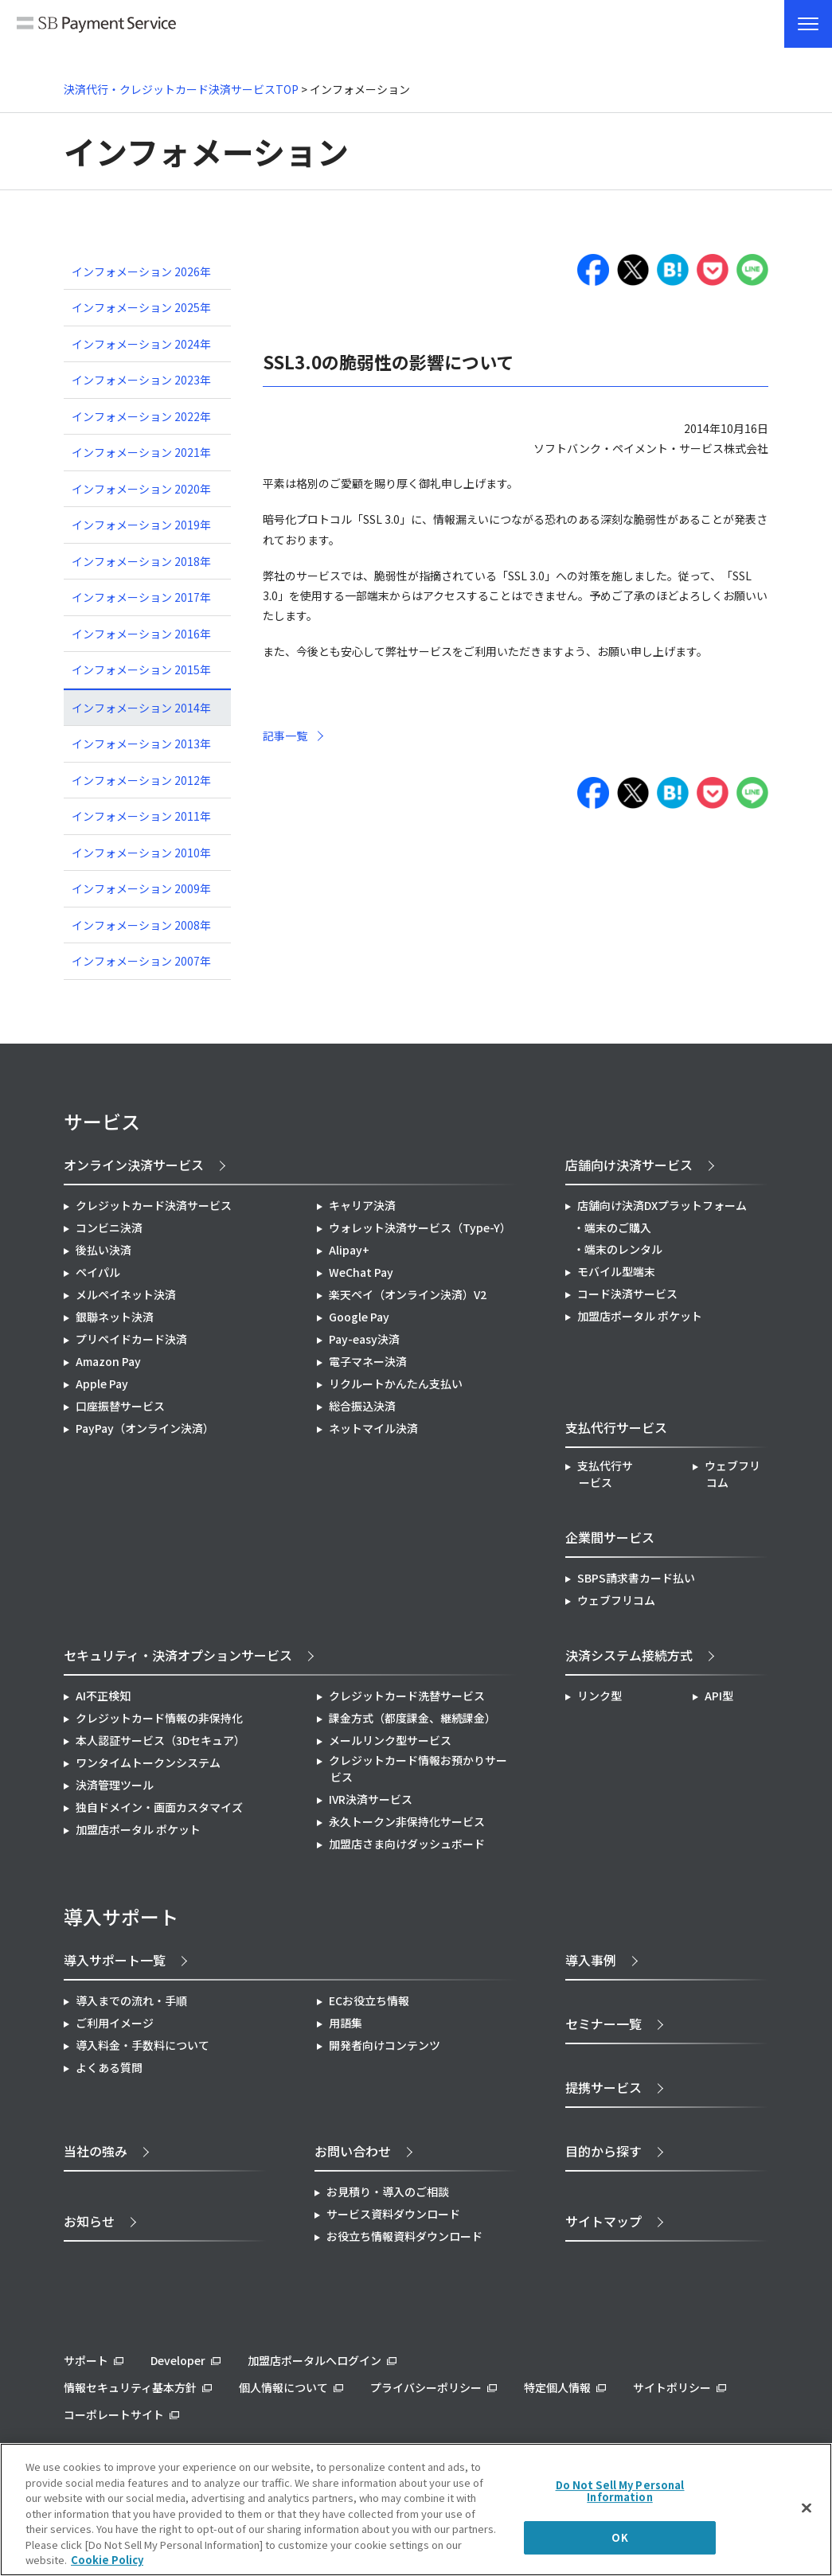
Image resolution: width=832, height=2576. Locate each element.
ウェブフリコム (732, 1474)
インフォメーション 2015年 (141, 669)
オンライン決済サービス (134, 1164)
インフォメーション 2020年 (141, 489)
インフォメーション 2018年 (141, 561)
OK (619, 2537)
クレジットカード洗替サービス (407, 1696)
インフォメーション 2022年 (141, 416)
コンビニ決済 (109, 1227)
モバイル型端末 (616, 1271)
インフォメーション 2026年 (141, 271)
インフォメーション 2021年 (141, 452)
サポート (86, 2360)
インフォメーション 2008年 (141, 925)
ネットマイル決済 (373, 1428)
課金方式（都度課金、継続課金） (412, 1718)
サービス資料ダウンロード (393, 2214)
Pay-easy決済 (364, 1339)
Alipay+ (349, 1250)
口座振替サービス (120, 1406)
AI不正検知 (103, 1696)
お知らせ (89, 2221)
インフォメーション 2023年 (141, 380)
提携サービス (603, 2087)
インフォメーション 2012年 (141, 780)
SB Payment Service (96, 30)
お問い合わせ (352, 2150)
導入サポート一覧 (115, 1959)
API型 (719, 1696)
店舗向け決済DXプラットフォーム (662, 1205)
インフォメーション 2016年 (141, 634)
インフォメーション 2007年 (141, 961)
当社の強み (95, 2150)
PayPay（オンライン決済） (145, 1428)
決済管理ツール (115, 1785)
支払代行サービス (605, 1474)
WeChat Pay (361, 1272)
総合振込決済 (362, 1406)
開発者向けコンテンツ (384, 2045)
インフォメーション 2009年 (141, 888)
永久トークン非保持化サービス (407, 1821)
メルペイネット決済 (126, 1294)
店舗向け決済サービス (629, 1164)
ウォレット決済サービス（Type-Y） (420, 1227)
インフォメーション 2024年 (141, 344)
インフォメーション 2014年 (141, 708)
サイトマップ (603, 2221)
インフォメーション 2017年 (141, 597)
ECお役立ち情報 (369, 2000)
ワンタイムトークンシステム (148, 1762)
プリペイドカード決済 (131, 1339)
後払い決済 (103, 1250)
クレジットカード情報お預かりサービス (418, 1768)
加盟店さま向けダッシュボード (407, 1844)
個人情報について (283, 2387)
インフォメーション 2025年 (141, 307)
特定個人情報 (557, 2387)
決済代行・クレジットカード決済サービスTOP (181, 89)
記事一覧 (285, 736)
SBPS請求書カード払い (636, 1578)
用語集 (345, 2023)
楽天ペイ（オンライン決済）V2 (407, 1294)
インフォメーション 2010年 (141, 853)
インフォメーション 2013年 (141, 743)
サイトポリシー (672, 2387)
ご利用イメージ (115, 2023)
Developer (177, 2360)
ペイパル (98, 1272)
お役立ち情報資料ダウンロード (404, 2236)
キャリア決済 (362, 1205)
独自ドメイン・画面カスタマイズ (159, 1807)
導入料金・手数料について (142, 2045)
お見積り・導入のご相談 (387, 2191)
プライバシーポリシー (426, 2387)
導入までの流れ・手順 (131, 2000)
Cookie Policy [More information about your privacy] (107, 2559)
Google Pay (359, 1317)
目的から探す (603, 2150)
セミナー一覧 (603, 2023)
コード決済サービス (627, 1294)
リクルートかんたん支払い (396, 1383)
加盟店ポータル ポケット (138, 1829)
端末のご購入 (617, 1227)
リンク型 (599, 1696)
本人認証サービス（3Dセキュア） (160, 1740)
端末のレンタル (623, 1249)
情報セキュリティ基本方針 (130, 2387)
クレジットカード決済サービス (154, 1205)
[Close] (806, 2507)
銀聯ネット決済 (115, 1317)
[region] (416, 2509)
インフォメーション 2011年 (141, 816)
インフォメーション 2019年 (141, 525)
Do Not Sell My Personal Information (620, 2491)
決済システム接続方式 (629, 1655)
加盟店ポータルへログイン (314, 2360)
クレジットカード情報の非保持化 (159, 1718)
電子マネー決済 (368, 1361)
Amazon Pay (108, 1361)
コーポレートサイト (114, 2414)
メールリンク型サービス (390, 1740)
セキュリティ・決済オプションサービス (178, 1655)
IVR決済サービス (370, 1799)
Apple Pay (102, 1383)
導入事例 (590, 1959)
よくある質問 (109, 2067)
